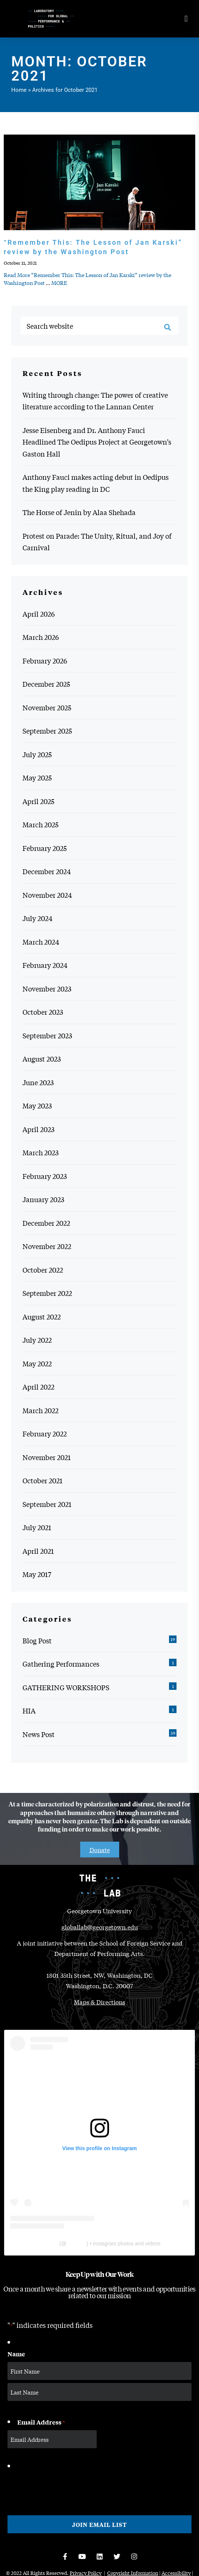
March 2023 (40, 1152)
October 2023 (42, 1012)
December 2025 (46, 684)
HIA (29, 1710)
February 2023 (44, 1176)
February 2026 (44, 660)
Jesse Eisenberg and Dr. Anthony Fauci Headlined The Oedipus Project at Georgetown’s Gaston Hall (96, 441)
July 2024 (37, 918)
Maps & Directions (99, 2001)
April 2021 (38, 1551)
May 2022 (37, 1363)
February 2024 (44, 965)
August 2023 (41, 1058)
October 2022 (42, 1270)
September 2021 (47, 1504)
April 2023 (38, 1129)
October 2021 (42, 1480)
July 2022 (37, 1340)
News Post (38, 1734)
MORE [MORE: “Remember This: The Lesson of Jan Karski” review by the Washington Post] (59, 282)
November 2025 (46, 707)
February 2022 (44, 1433)
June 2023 (38, 1082)
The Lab (48, 2244)
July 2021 (36, 1527)
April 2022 (38, 1386)
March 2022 (40, 1410)
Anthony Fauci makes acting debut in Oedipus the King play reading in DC (95, 483)
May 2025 (37, 777)
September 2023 (47, 1035)
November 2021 (46, 1457)
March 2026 (40, 637)
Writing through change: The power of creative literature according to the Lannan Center (95, 401)
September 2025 (47, 730)
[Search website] (99, 326)
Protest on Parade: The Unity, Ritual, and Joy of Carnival (97, 542)
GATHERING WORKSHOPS (65, 1687)
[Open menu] (186, 19)
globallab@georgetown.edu (99, 1926)
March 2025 (40, 824)
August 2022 (41, 1316)
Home (19, 90)
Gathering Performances (60, 1663)
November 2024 (47, 895)
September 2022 (47, 1293)
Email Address (41, 2422)
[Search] (168, 327)
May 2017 (36, 1574)
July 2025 (37, 754)
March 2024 (40, 942)
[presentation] (64, 2486)
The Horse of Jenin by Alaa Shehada (79, 512)
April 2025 (38, 801)
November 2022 (46, 1246)
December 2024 (46, 871)
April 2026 (38, 614)
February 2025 (44, 848)
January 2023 (43, 1199)
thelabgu (76, 2244)
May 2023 (37, 1105)
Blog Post (37, 1640)
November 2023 (46, 988)
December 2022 (46, 1223)
